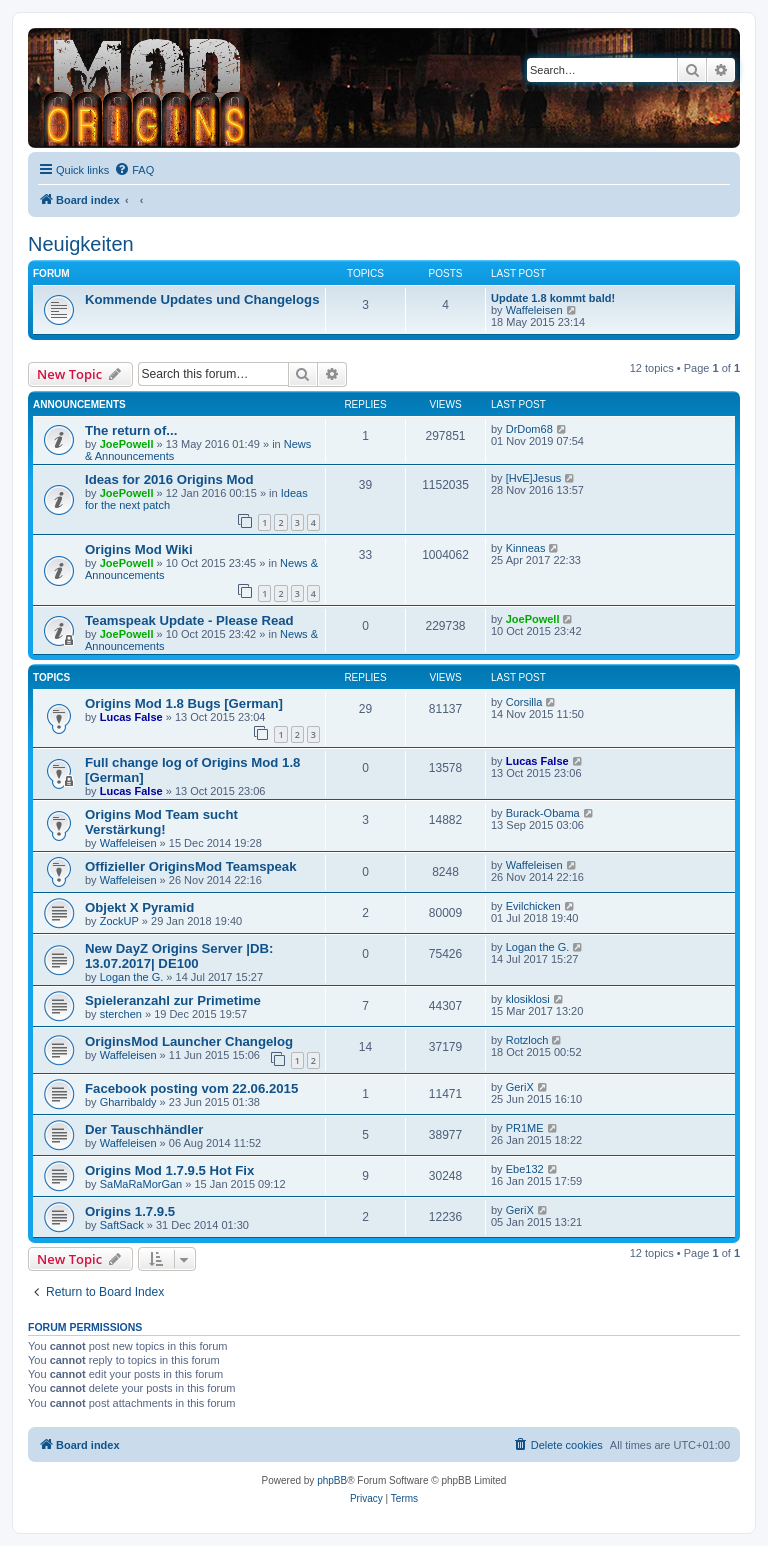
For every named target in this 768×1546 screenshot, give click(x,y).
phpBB (332, 1480)
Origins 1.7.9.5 (130, 1211)
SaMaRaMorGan (141, 1184)
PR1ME (525, 1128)
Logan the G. (132, 977)
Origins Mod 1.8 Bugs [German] (184, 703)
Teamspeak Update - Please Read (189, 620)
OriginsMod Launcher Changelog (189, 1041)
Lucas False (131, 717)
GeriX (520, 1087)
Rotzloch (527, 1040)
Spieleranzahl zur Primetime (173, 1000)
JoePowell (127, 444)
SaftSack (122, 1225)
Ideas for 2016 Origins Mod (169, 479)
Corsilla (524, 702)
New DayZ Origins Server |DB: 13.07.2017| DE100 (179, 956)
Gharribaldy (128, 1102)
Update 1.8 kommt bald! (553, 298)
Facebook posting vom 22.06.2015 (191, 1088)
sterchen (121, 1014)
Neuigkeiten (81, 244)
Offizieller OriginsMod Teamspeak (191, 866)
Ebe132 (525, 1169)
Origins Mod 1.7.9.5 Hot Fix (169, 1170)
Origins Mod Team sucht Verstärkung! (161, 822)
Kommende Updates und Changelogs (202, 299)
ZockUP (119, 921)
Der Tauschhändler (144, 1129)
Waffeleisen (534, 310)
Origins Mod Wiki (139, 549)
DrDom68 (529, 429)
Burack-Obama (543, 813)
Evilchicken (533, 906)
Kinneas (526, 548)
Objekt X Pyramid (139, 907)
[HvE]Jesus (534, 478)
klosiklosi (528, 999)
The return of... (131, 430)
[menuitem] (134, 170)
